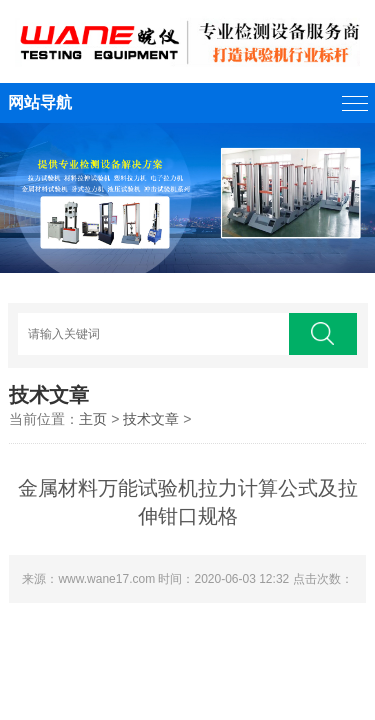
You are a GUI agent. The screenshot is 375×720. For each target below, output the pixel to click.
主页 (93, 419)
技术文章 (151, 419)
